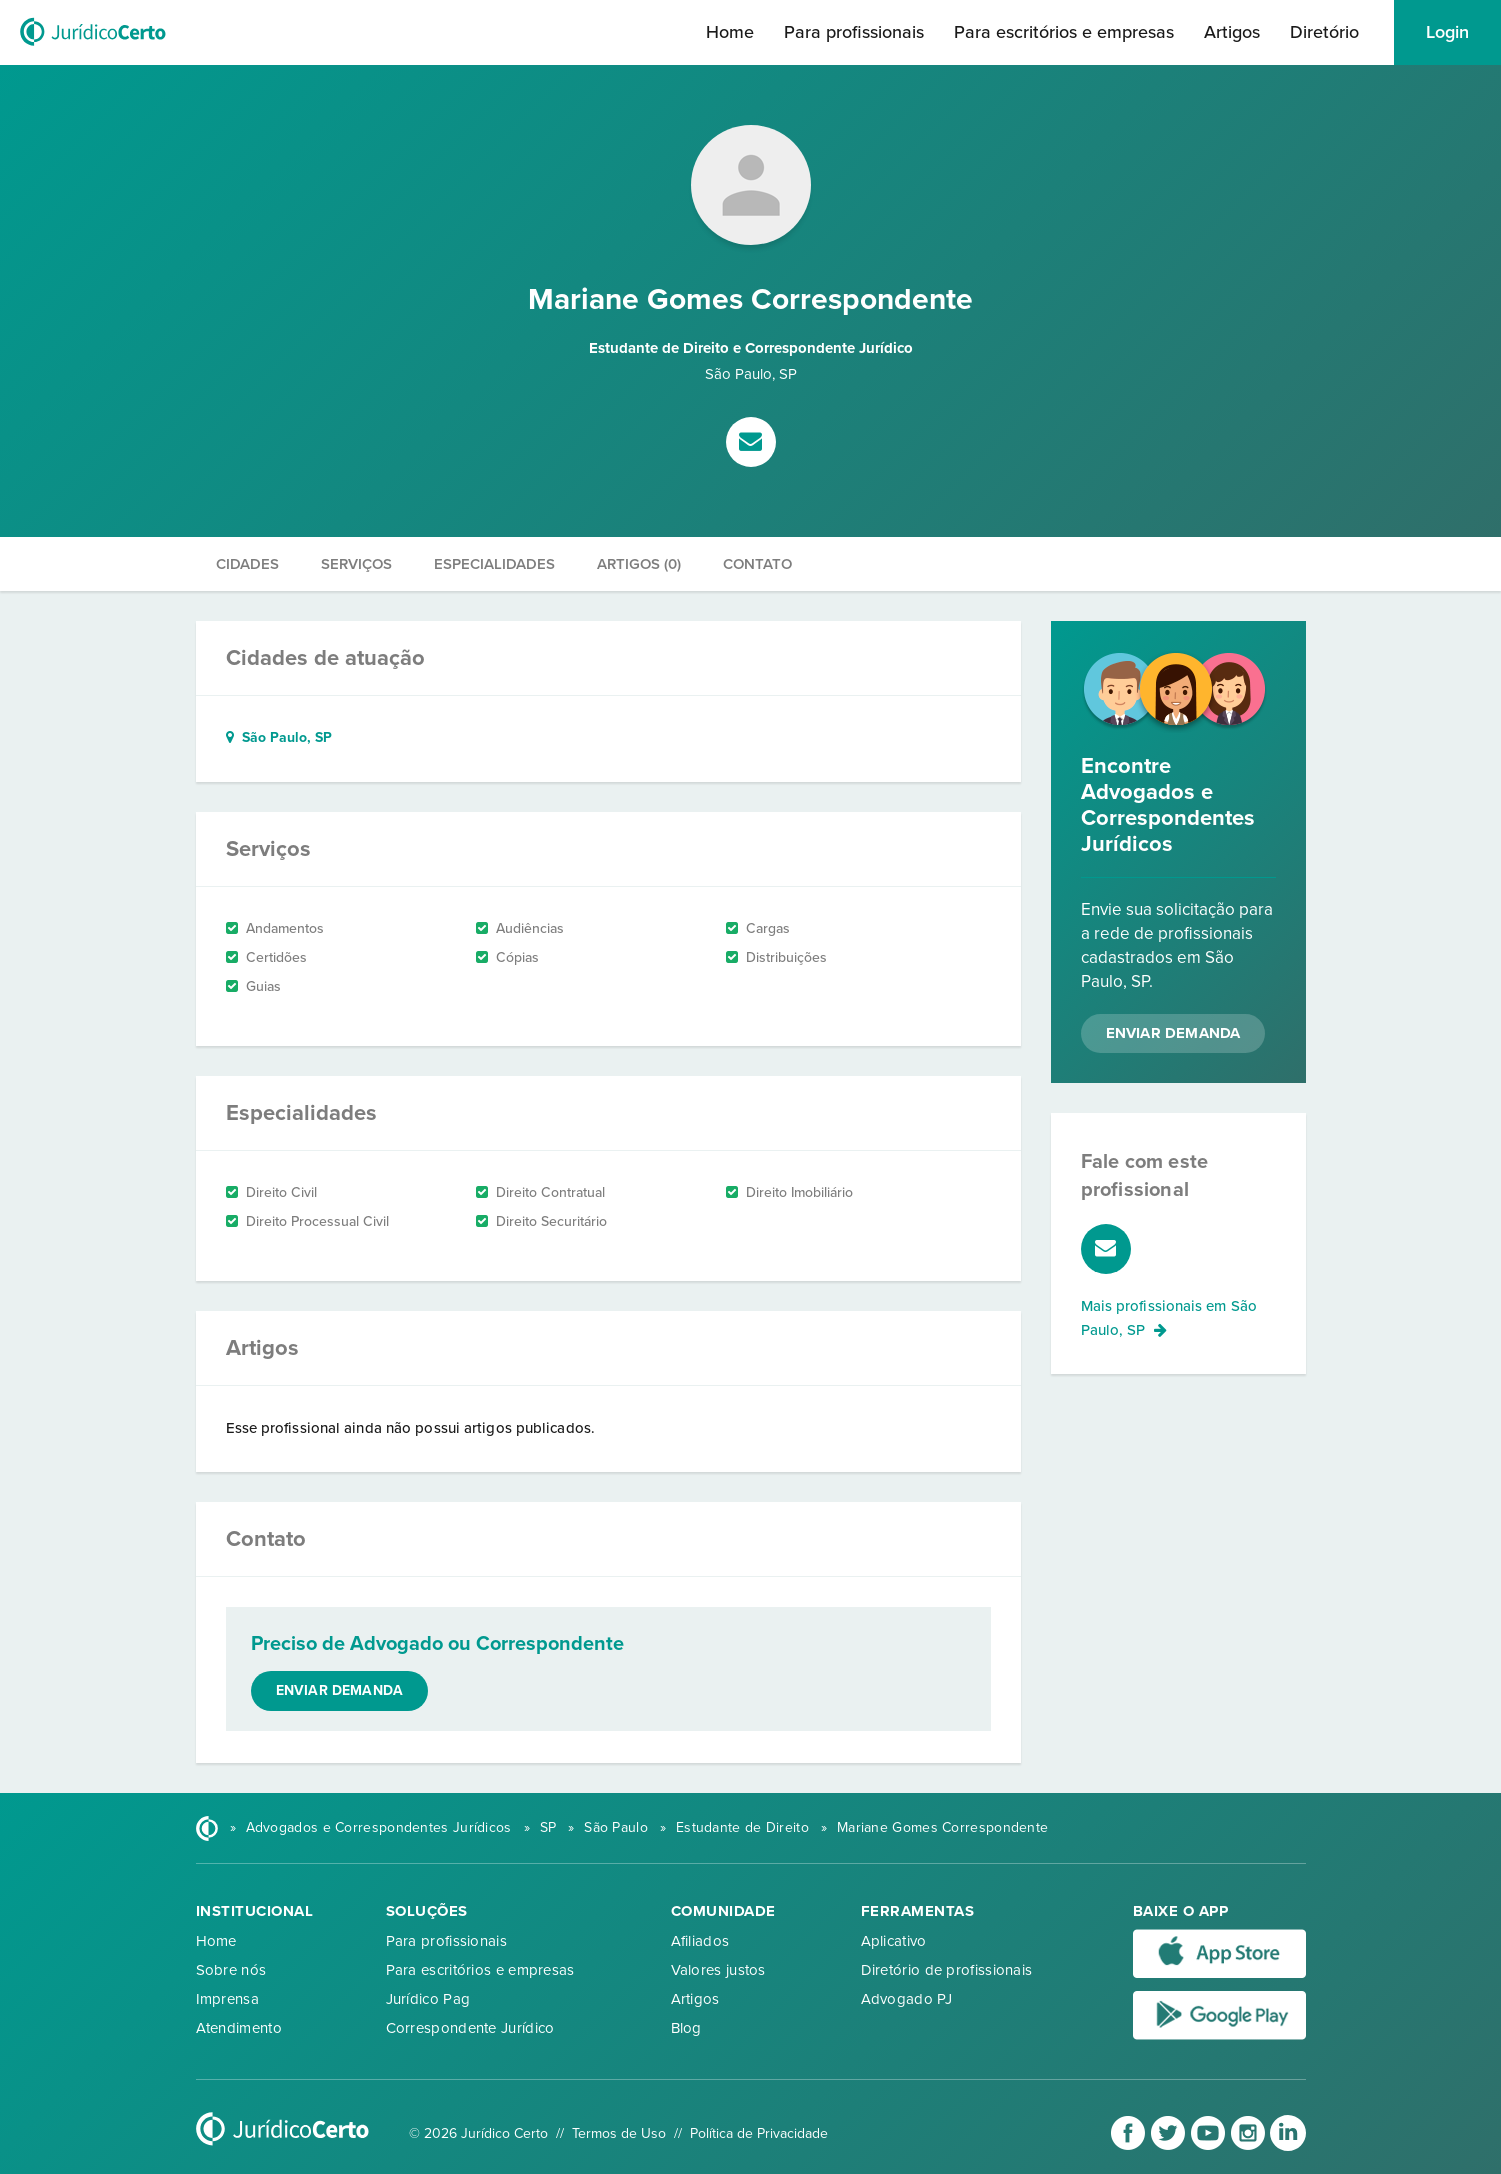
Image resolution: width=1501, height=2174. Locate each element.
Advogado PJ (906, 1999)
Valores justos (718, 1970)
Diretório (1324, 32)
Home (730, 32)
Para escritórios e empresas (1064, 32)
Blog (686, 2028)
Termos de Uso (619, 2133)
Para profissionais (854, 32)
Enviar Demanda (1173, 1033)
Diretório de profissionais (947, 1970)
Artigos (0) (639, 564)
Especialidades (494, 564)
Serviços (356, 564)
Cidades (247, 564)
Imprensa (227, 1999)
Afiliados (700, 1941)
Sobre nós (231, 1970)
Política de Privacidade (759, 2133)
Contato (757, 564)
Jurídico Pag (428, 1999)
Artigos (1232, 32)
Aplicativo (894, 1941)
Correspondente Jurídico (470, 2028)
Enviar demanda (340, 1690)
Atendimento (239, 2028)
